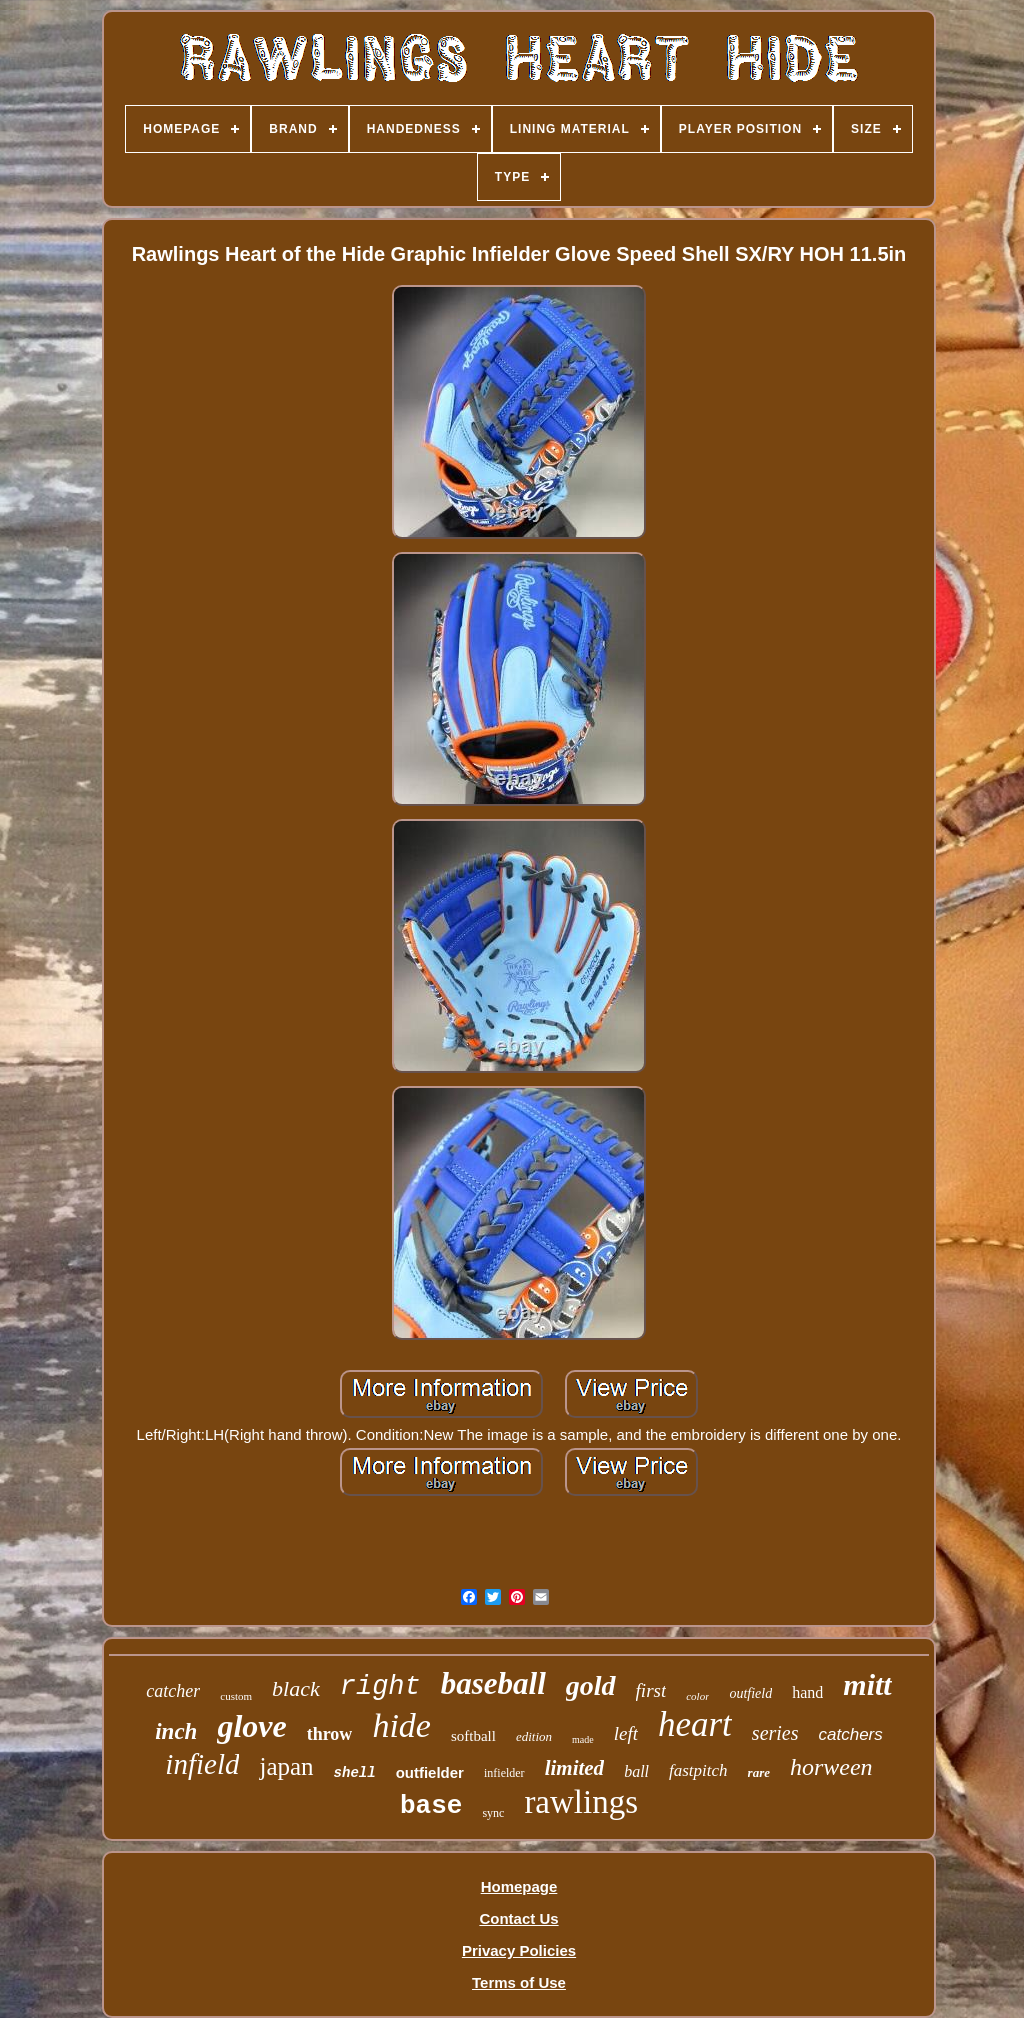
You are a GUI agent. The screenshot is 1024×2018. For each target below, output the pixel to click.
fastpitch (698, 1770)
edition (534, 1736)
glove (251, 1726)
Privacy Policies (519, 1950)
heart (695, 1724)
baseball (493, 1683)
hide (401, 1725)
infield (202, 1764)
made (583, 1739)
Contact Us (518, 1918)
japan (286, 1766)
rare (759, 1772)
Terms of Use (519, 1982)
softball (473, 1736)
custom (236, 1696)
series (775, 1733)
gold (591, 1685)
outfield (750, 1693)
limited (575, 1768)
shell (355, 1773)
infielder (504, 1773)
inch (176, 1731)
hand (807, 1692)
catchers (851, 1734)
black (296, 1688)
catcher (173, 1691)
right (380, 1687)
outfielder (430, 1772)
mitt (867, 1684)
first (651, 1690)
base (431, 1806)
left (626, 1733)
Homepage (519, 1886)
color (697, 1696)
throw (330, 1734)
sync (493, 1813)
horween (831, 1767)
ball (636, 1771)
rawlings (581, 1802)
